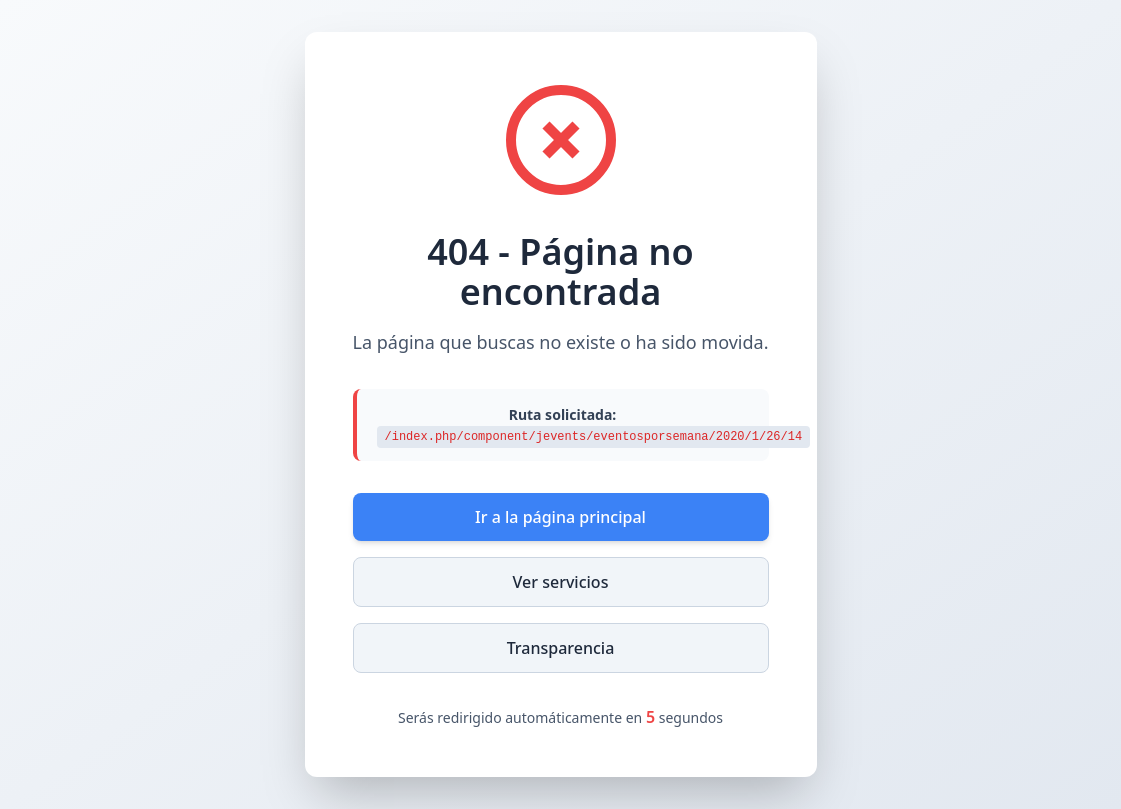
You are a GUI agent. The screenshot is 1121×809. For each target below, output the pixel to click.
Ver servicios (561, 582)
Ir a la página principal (560, 517)
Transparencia (561, 648)
